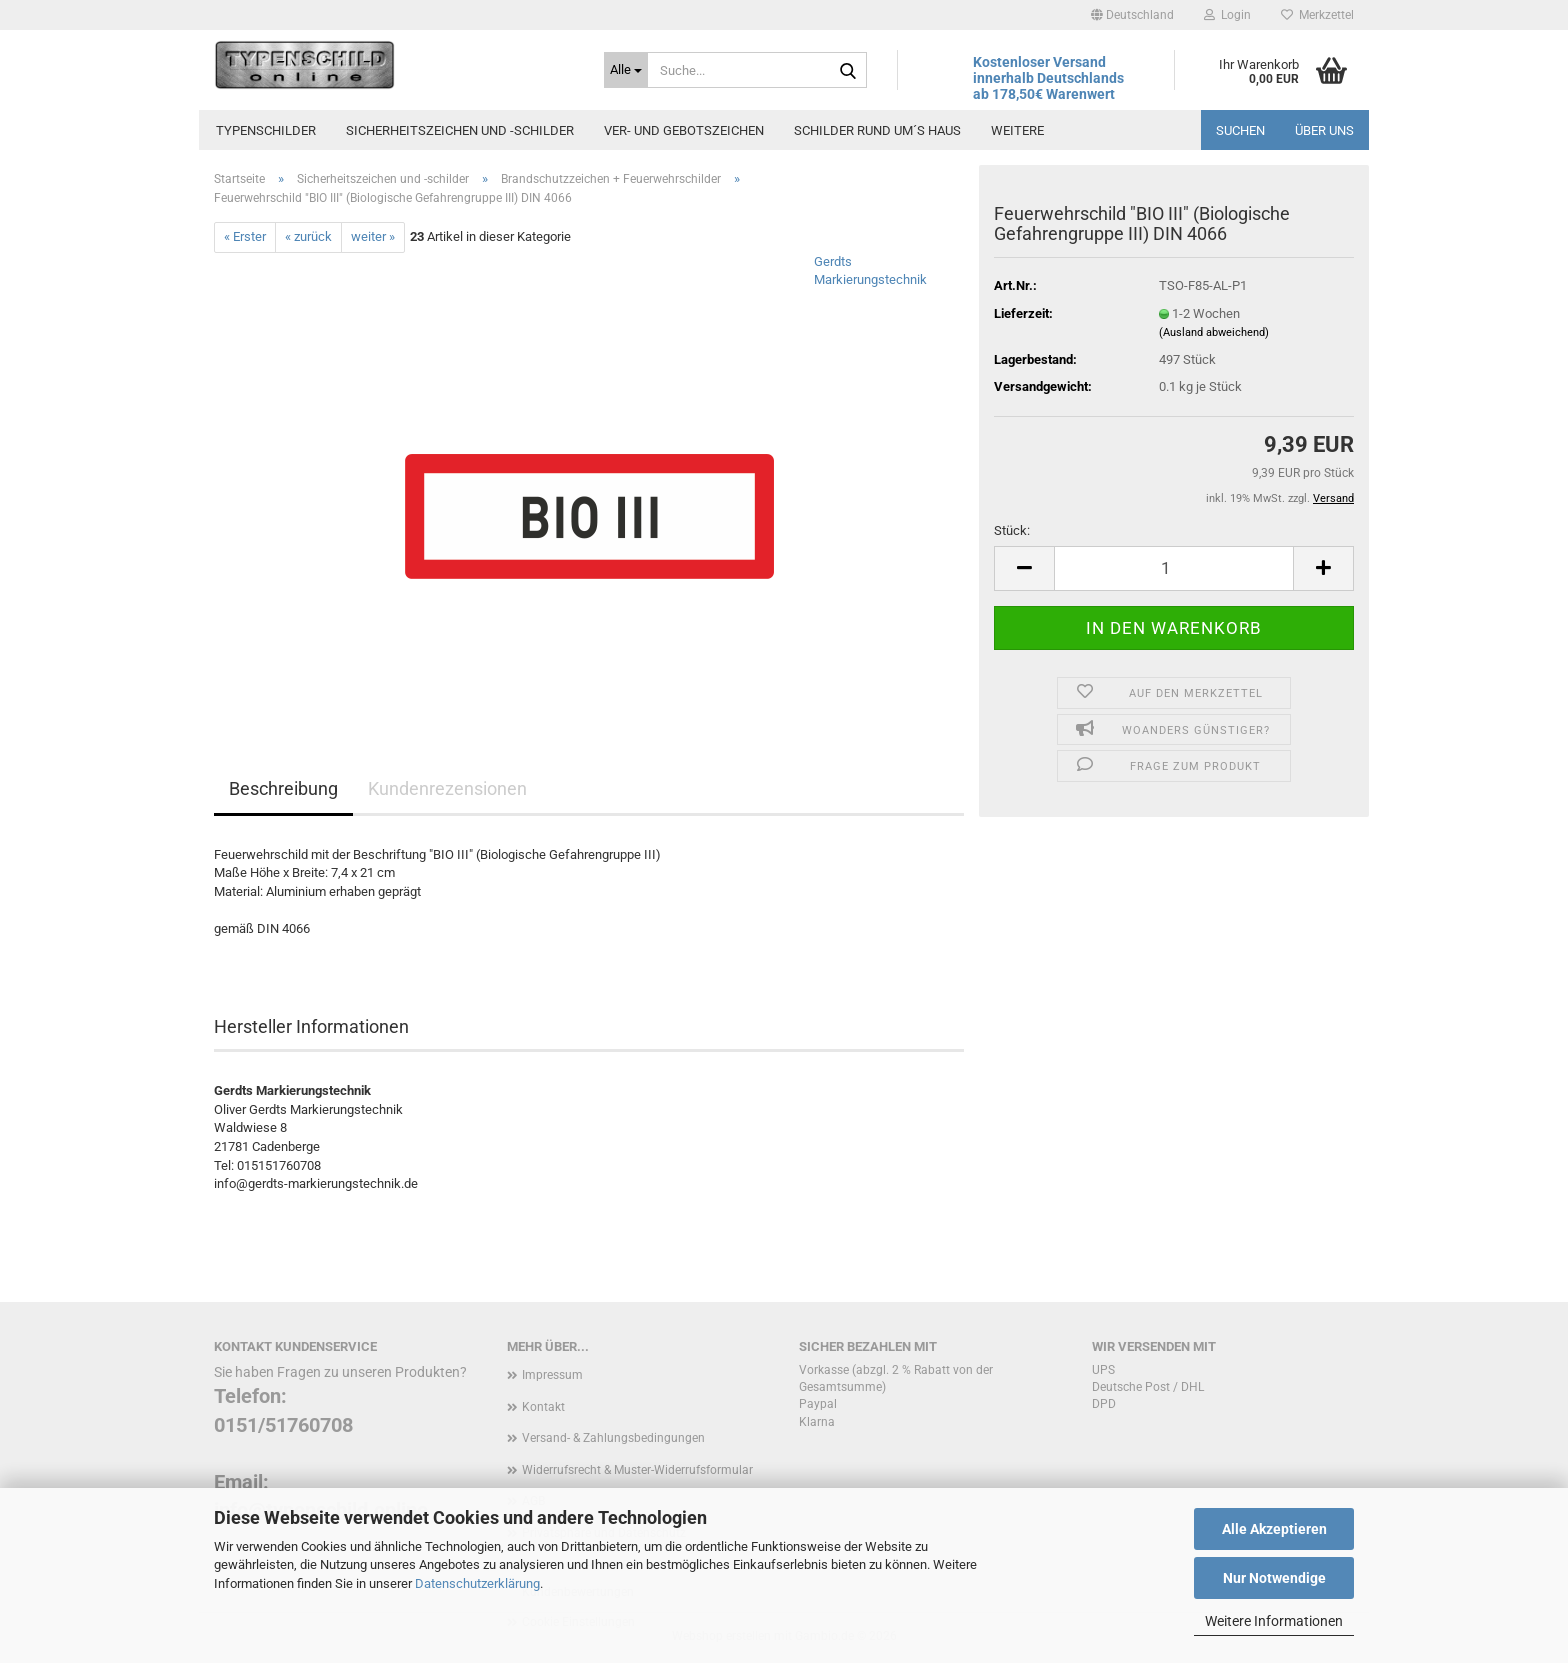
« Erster (245, 236)
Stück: (1012, 530)
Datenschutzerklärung (477, 1583)
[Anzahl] (1174, 568)
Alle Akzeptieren (1274, 1529)
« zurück (308, 236)
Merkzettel (1317, 15)
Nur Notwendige (1274, 1578)
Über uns (1324, 130)
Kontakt (543, 1407)
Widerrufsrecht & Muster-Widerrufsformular (637, 1470)
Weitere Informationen (1274, 1621)
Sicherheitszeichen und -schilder (460, 130)
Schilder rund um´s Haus (877, 130)
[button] (1132, 15)
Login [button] (1227, 15)
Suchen (1240, 130)
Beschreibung (283, 788)
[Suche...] (626, 70)
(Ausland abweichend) (1214, 332)
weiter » (373, 236)
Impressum (552, 1375)
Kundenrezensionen (447, 788)
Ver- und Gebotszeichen (684, 130)
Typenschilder (266, 130)
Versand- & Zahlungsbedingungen (613, 1438)
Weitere (1017, 130)
